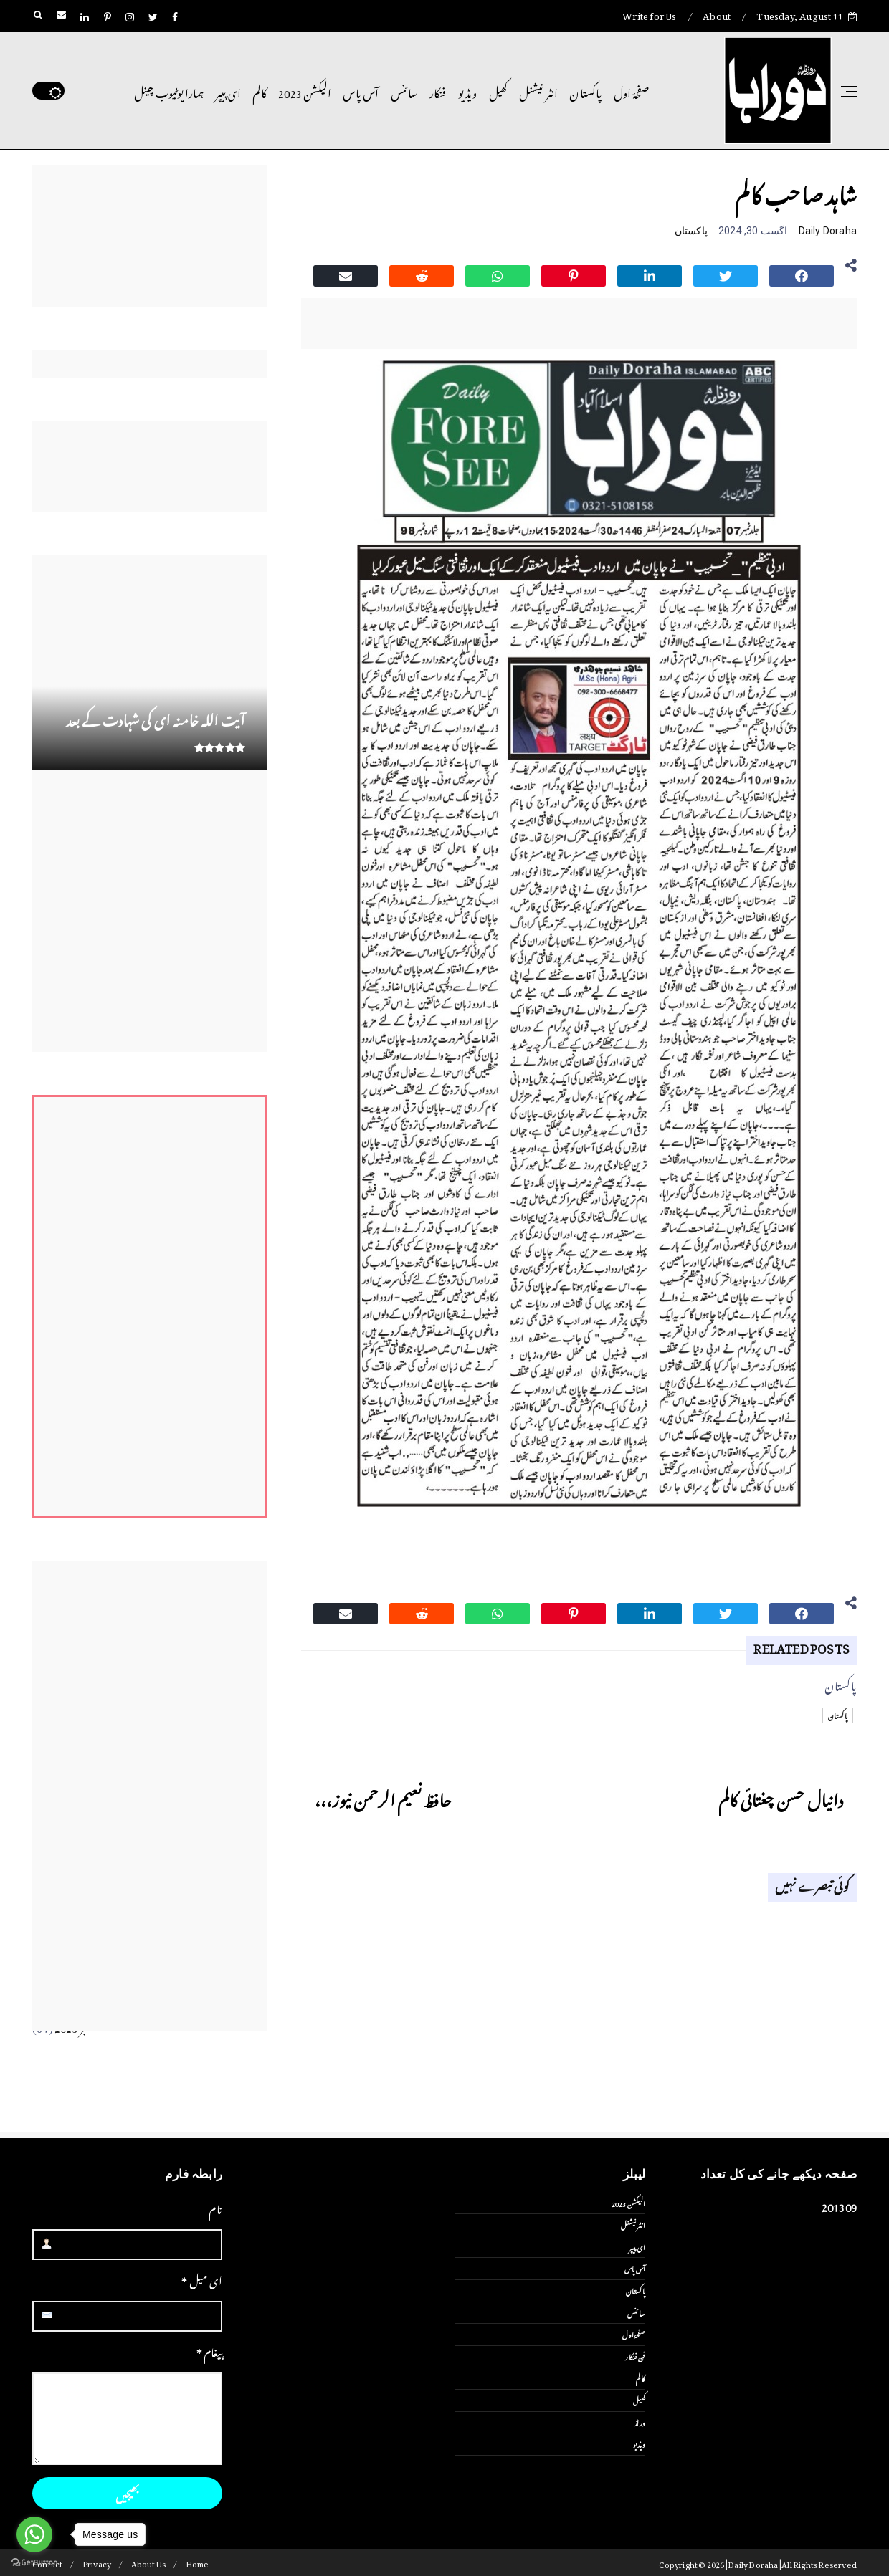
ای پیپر (228, 91)
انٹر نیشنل (538, 91)
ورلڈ (639, 2422)
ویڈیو (467, 91)
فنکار (438, 91)
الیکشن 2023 (304, 91)
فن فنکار (635, 2356)
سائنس (404, 91)
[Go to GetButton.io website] (34, 2561)
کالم (259, 91)
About (717, 14)
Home (197, 2563)
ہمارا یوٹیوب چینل (169, 91)
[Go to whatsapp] (34, 2534)
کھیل (498, 91)
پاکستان (585, 91)
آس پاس (361, 91)
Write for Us (649, 14)
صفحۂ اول (632, 91)
